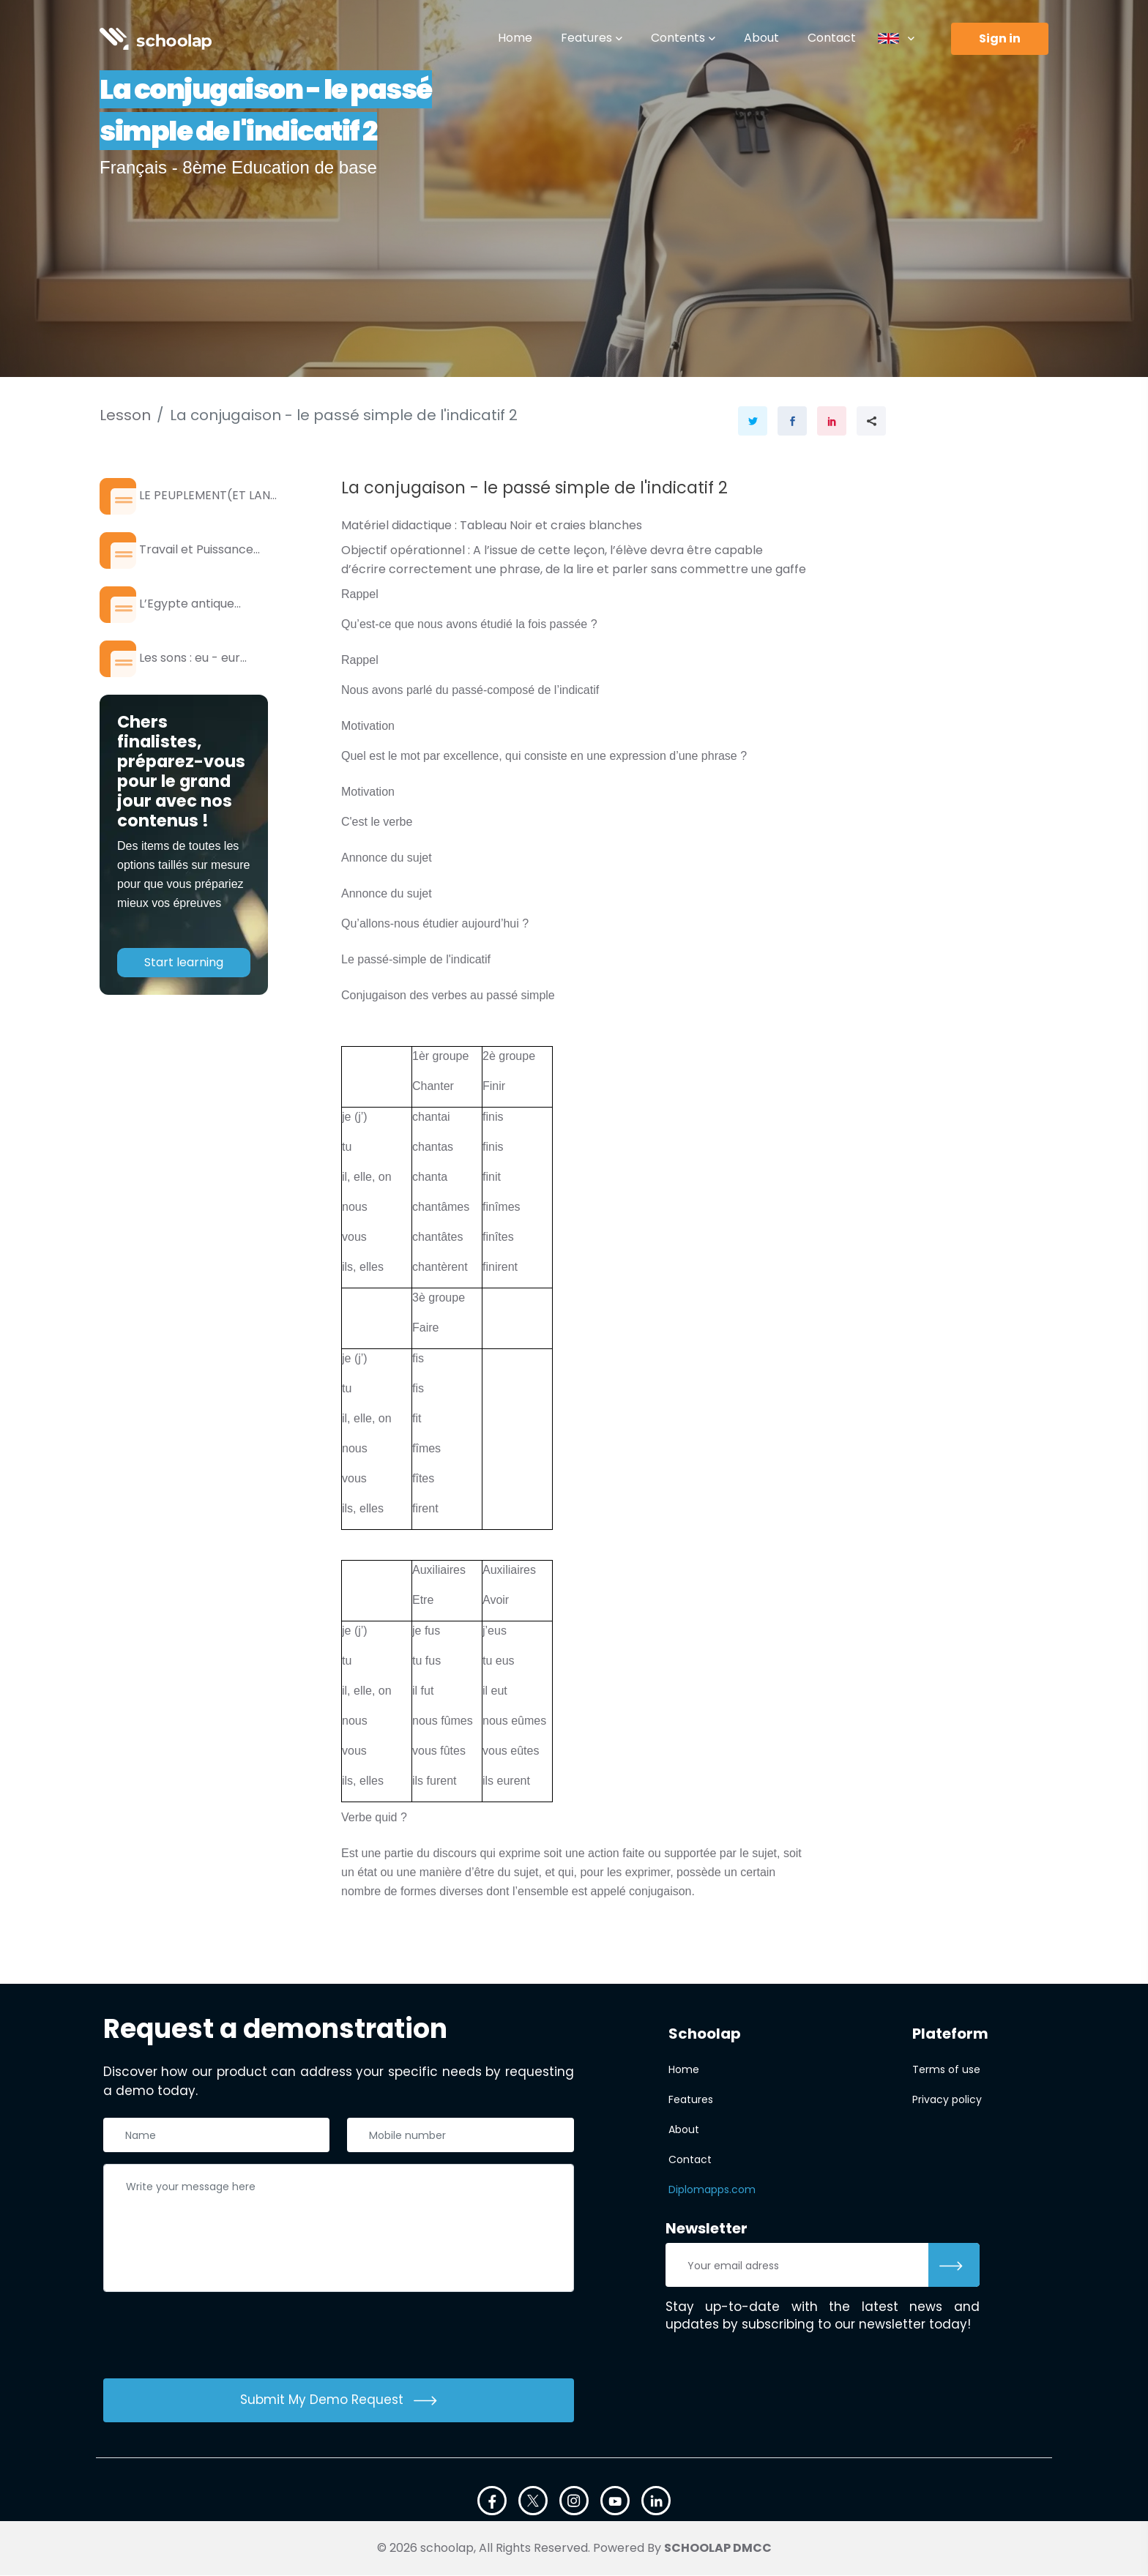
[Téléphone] (460, 2136)
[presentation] (214, 2339)
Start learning (183, 991)
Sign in (1000, 38)
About (761, 37)
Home (515, 37)
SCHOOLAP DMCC (718, 2548)
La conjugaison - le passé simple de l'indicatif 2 (344, 415)
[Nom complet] (216, 2136)
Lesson (125, 415)
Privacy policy (947, 2101)
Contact (832, 37)
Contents (678, 37)
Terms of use (946, 2071)
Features (586, 37)
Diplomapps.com (712, 2191)
